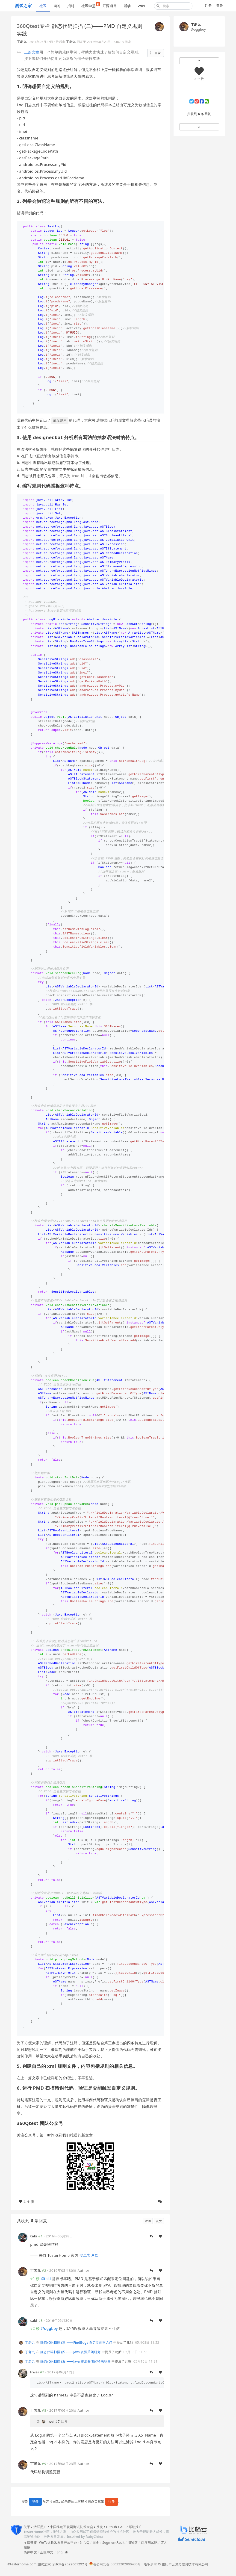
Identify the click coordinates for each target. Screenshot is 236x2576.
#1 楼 (35, 2278)
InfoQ (84, 2542)
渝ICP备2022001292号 (69, 2564)
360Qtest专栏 (33, 25)
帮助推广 (135, 2527)
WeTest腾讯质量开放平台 (58, 2542)
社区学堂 (90, 5)
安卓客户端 (89, 2255)
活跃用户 (40, 2527)
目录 (155, 53)
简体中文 (30, 2552)
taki (33, 2236)
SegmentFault (113, 2542)
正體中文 (46, 2552)
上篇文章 (31, 52)
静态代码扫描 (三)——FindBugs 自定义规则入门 (76, 2342)
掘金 (95, 2542)
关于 (27, 2527)
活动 (127, 5)
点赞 (159, 2221)
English (62, 2552)
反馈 (99, 2527)
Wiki (141, 5)
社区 (43, 5)
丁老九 (22, 41)
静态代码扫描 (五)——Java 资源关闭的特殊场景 (75, 2361)
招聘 (70, 5)
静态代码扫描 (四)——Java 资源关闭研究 (70, 2352)
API (122, 2527)
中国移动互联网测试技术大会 (71, 2527)
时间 (148, 2221)
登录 (219, 5)
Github (111, 2527)
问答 (57, 5)
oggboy (49, 2328)
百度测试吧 (149, 2542)
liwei (34, 2372)
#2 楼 (35, 2328)
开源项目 (110, 5)
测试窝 (133, 2542)
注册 (208, 5)
